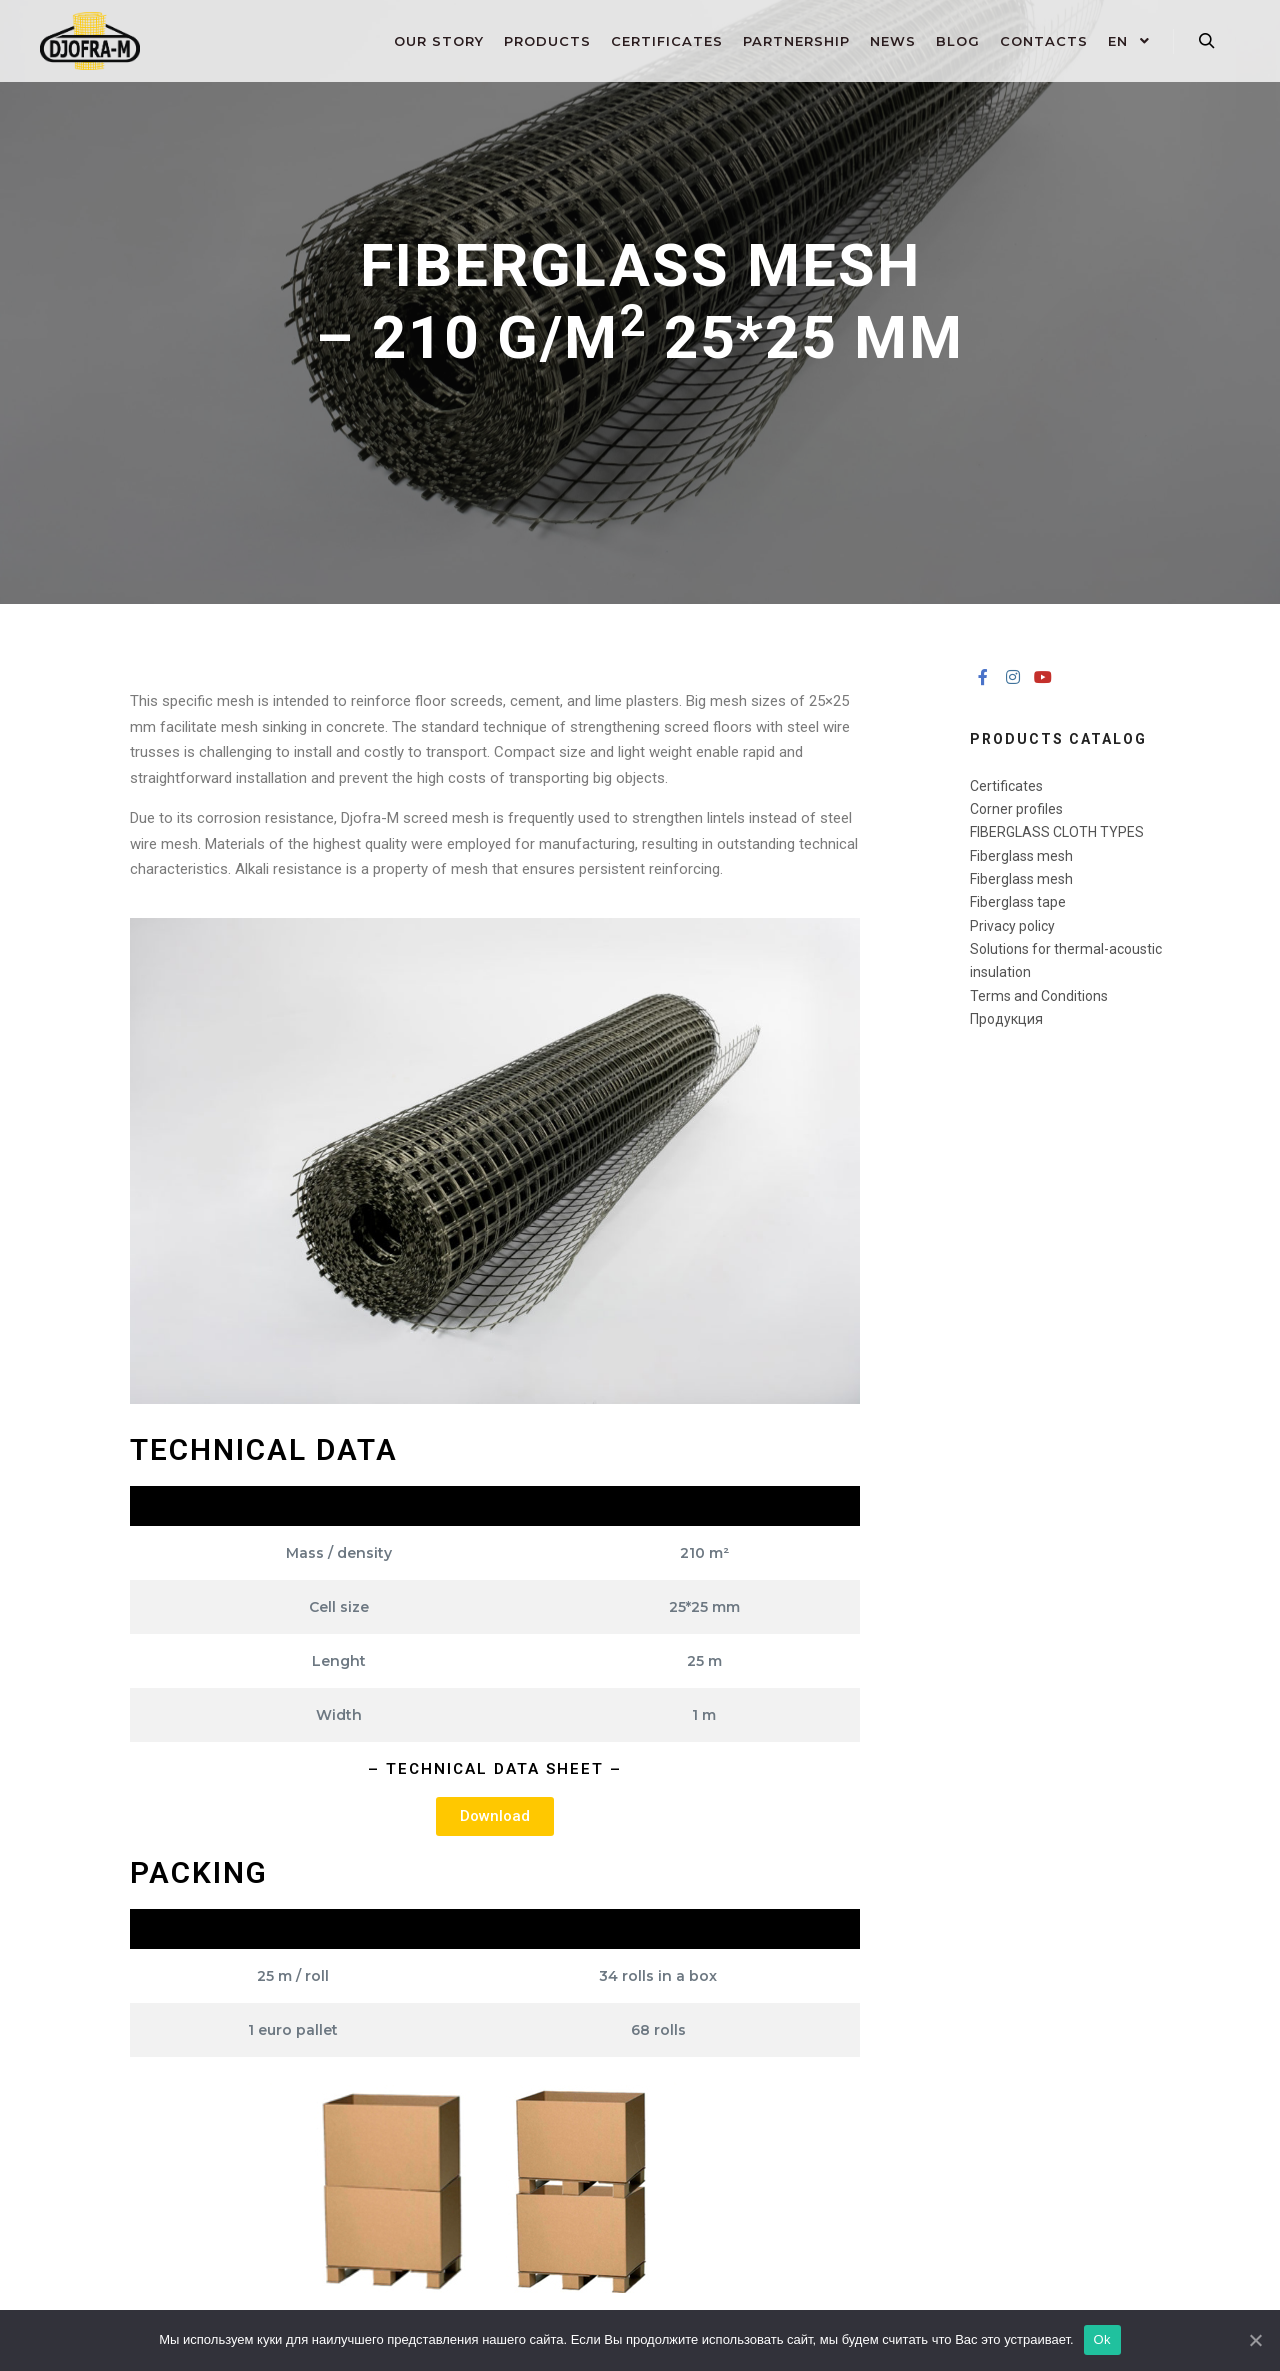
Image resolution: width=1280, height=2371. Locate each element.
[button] (495, 1816)
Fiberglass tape (1018, 902)
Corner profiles (1016, 809)
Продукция (1006, 1019)
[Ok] (1255, 2340)
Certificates (1006, 786)
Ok (1102, 2339)
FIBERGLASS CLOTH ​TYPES (1057, 832)
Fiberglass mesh (1021, 856)
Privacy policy (1012, 926)
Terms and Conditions (1039, 996)
